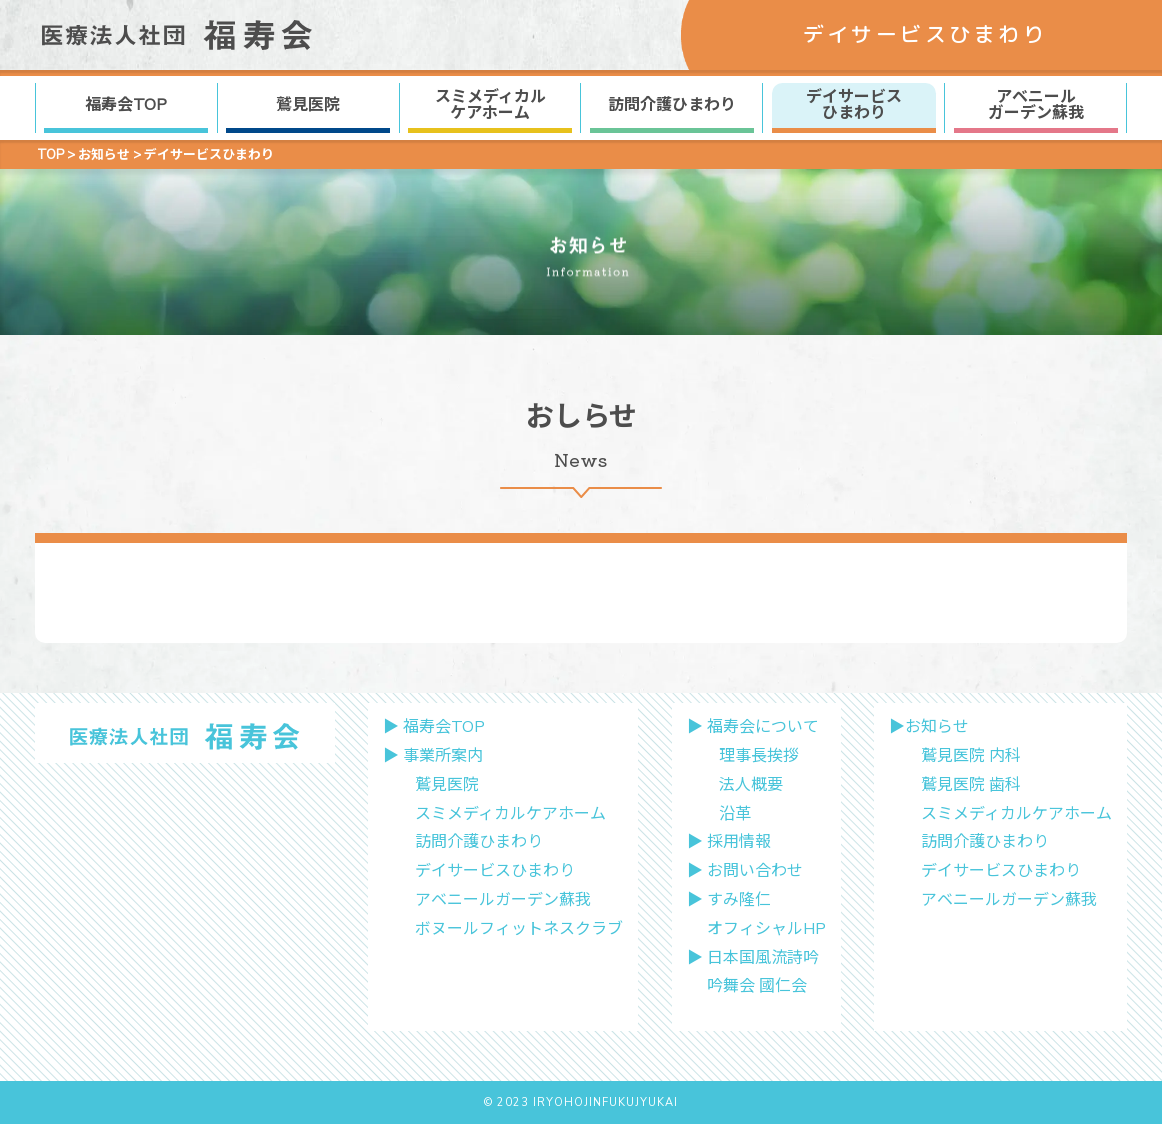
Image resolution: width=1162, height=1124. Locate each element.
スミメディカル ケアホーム (490, 105)
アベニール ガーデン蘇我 (1036, 105)
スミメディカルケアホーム (510, 814)
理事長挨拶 (759, 756)
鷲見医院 (308, 105)
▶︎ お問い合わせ (745, 871)
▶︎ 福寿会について (753, 727)
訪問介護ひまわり (672, 105)
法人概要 (751, 785)
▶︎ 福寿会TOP (434, 727)
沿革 (735, 814)
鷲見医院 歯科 (971, 785)
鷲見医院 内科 (971, 756)
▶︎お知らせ (929, 727)
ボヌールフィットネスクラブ (519, 929)
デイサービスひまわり (495, 871)
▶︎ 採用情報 (729, 842)
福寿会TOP (126, 105)
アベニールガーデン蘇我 (503, 900)
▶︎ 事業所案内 (433, 756)
